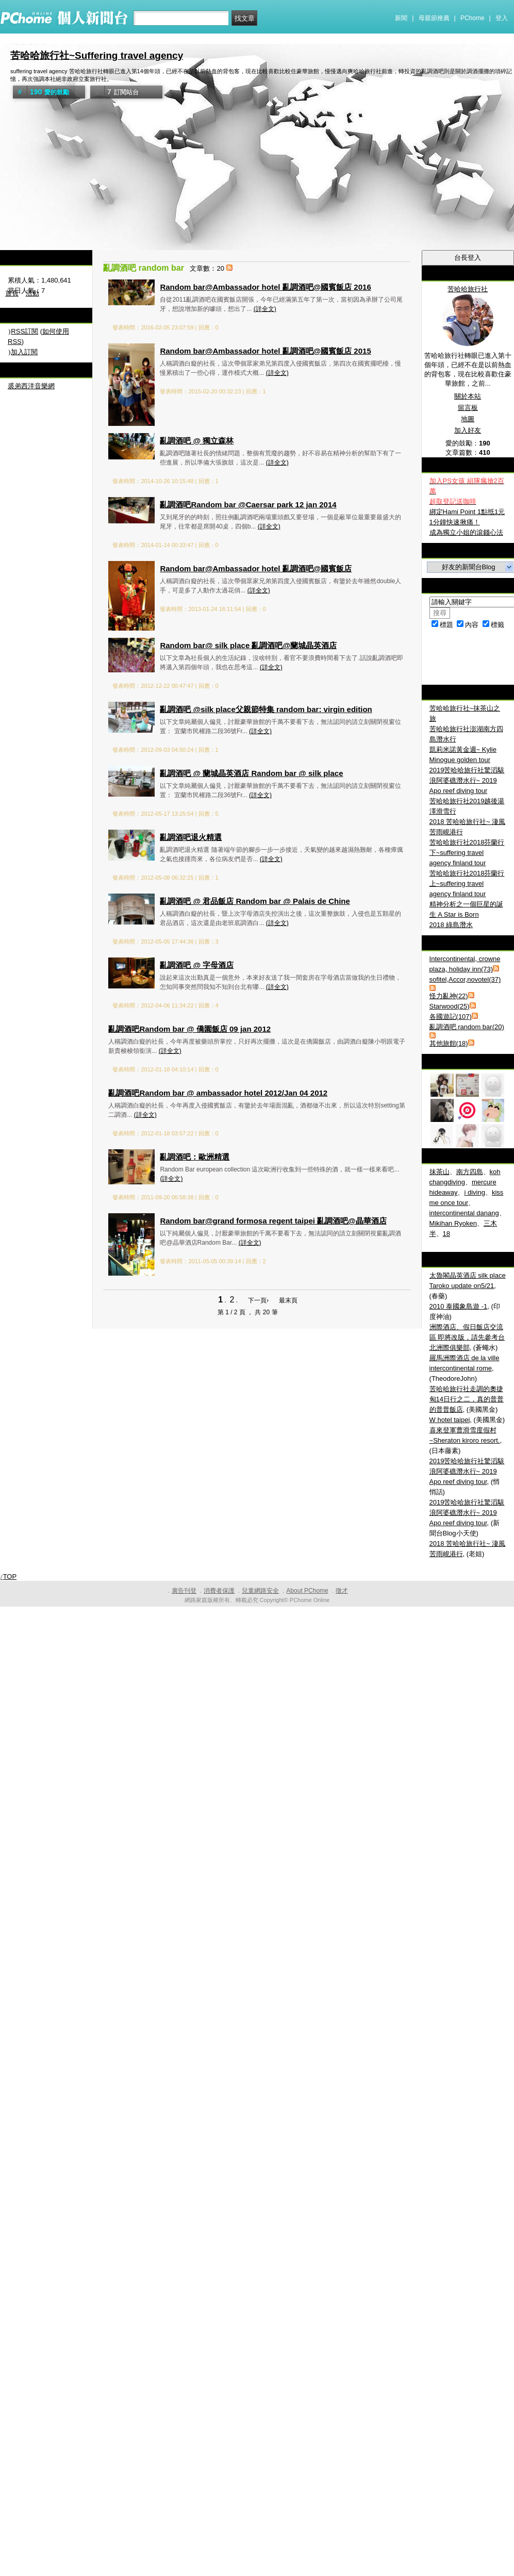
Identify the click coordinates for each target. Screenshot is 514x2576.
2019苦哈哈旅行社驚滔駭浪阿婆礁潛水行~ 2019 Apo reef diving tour (467, 780)
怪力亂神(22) (448, 996)
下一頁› (259, 1300)
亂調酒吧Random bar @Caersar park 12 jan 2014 (248, 504)
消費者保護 (219, 1590)
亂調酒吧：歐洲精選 (194, 1156)
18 (446, 1233)
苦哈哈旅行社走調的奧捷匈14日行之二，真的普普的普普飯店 (466, 1399)
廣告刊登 (184, 1590)
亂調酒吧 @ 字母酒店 (197, 965)
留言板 (468, 407)
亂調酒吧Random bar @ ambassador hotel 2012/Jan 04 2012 (217, 1092)
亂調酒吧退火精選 (191, 837)
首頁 (12, 293)
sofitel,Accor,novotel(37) (465, 979)
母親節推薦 (434, 18)
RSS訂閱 (24, 331)
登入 (501, 18)
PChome (472, 18)
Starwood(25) (449, 1006)
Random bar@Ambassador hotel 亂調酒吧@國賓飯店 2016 (265, 287)
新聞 (401, 18)
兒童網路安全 (260, 1590)
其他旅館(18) (448, 1043)
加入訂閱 (24, 352)
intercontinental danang (464, 1213)
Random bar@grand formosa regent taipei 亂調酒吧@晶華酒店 (273, 1220)
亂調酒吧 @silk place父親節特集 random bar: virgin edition (266, 709)
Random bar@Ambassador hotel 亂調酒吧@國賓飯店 (256, 568)
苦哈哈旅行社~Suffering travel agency (96, 55)
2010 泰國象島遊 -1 (458, 1306)
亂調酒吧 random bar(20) (466, 1027)
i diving (474, 1192)
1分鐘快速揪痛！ (454, 522)
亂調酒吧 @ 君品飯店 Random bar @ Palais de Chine (255, 901)
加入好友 (467, 430)
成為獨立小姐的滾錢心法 (466, 532)
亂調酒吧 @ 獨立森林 (197, 440)
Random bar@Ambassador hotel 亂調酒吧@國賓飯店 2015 (265, 350)
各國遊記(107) (450, 1016)
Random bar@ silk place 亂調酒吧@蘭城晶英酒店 (248, 645)
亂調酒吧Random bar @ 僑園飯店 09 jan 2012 (189, 1029)
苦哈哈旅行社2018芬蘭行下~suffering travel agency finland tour (467, 852)
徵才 (342, 1590)
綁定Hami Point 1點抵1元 (467, 512)
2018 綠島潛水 (451, 925)
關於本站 (467, 396)
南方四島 (469, 1172)
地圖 (467, 419)
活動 (32, 293)
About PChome (307, 1590)
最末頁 (288, 1300)
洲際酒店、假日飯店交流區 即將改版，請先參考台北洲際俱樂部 (467, 1337)
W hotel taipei (449, 1420)
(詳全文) (265, 308)
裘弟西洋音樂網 (31, 386)
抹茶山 (439, 1172)
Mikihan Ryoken (453, 1223)
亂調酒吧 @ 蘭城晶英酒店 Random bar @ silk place (251, 773)
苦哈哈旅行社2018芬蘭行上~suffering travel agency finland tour (467, 883)
